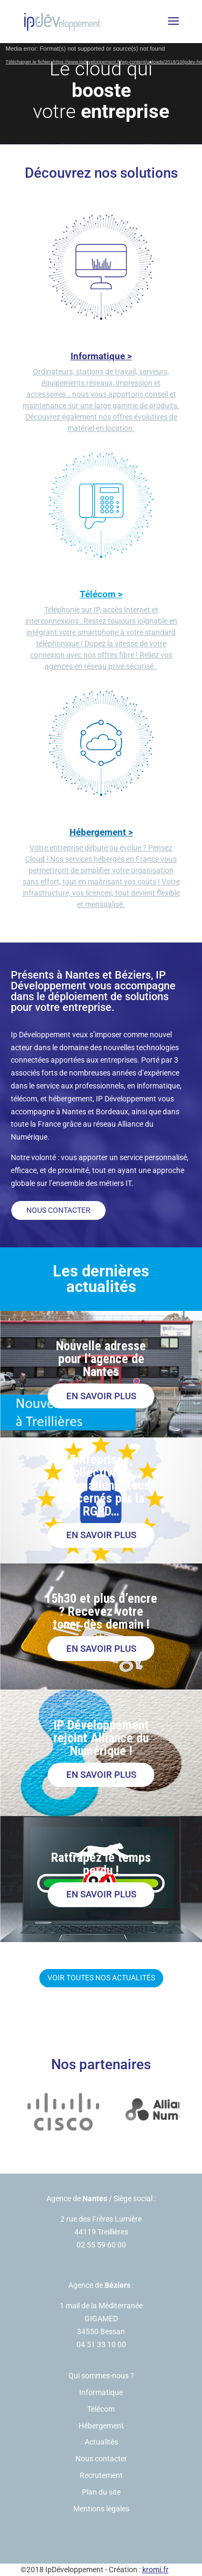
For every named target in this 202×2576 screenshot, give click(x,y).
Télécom (101, 2409)
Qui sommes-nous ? (101, 2375)
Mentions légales (101, 2508)
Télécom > (101, 594)
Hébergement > (101, 832)
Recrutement (101, 2475)
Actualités (101, 2442)
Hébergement (101, 2425)
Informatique (101, 2392)
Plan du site (101, 2492)
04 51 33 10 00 (101, 2344)
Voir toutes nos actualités (101, 1977)
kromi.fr (155, 2569)
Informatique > (101, 356)
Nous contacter (58, 1210)
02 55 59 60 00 (101, 2244)
